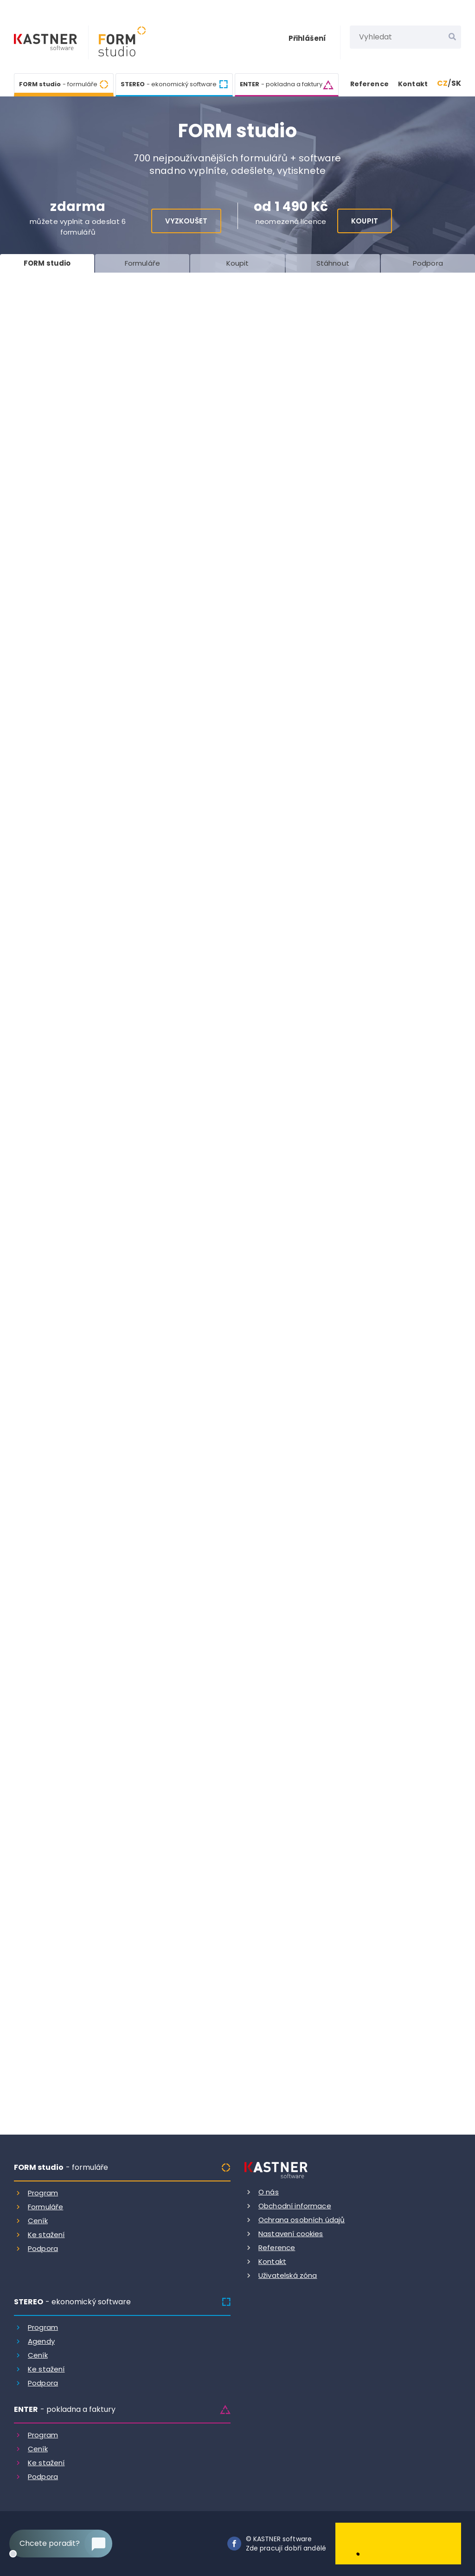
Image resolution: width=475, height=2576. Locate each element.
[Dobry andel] (398, 2543)
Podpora (43, 2248)
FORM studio (58, 83)
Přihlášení (308, 38)
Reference (369, 84)
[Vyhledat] (452, 37)
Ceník (38, 2220)
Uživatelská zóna (287, 2275)
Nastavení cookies (290, 2233)
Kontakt (413, 84)
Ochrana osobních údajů (301, 2220)
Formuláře (45, 2207)
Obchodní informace (294, 2206)
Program (43, 2193)
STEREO (169, 84)
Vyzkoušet (186, 221)
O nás (268, 2192)
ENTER (281, 84)
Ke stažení (46, 2234)
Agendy (41, 2341)
